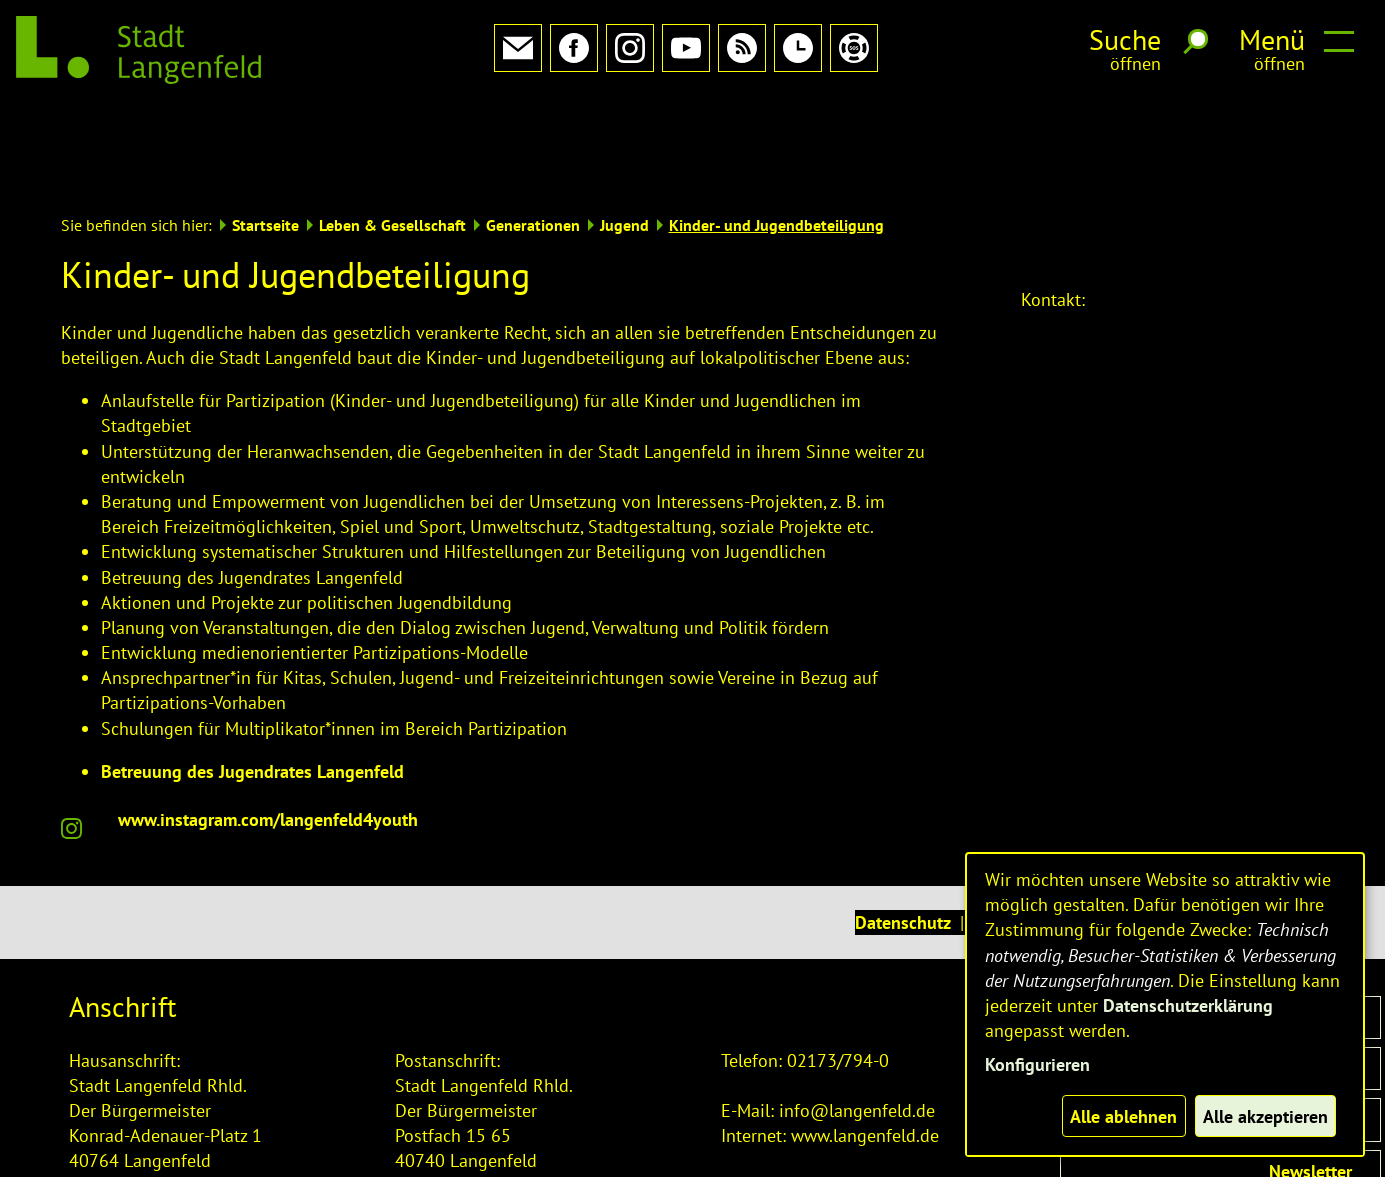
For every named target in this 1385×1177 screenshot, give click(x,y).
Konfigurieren (1037, 1064)
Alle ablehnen (1123, 1116)
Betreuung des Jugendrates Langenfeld (252, 681)
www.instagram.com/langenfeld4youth (268, 729)
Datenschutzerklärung (1188, 1005)
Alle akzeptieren (1265, 1116)
